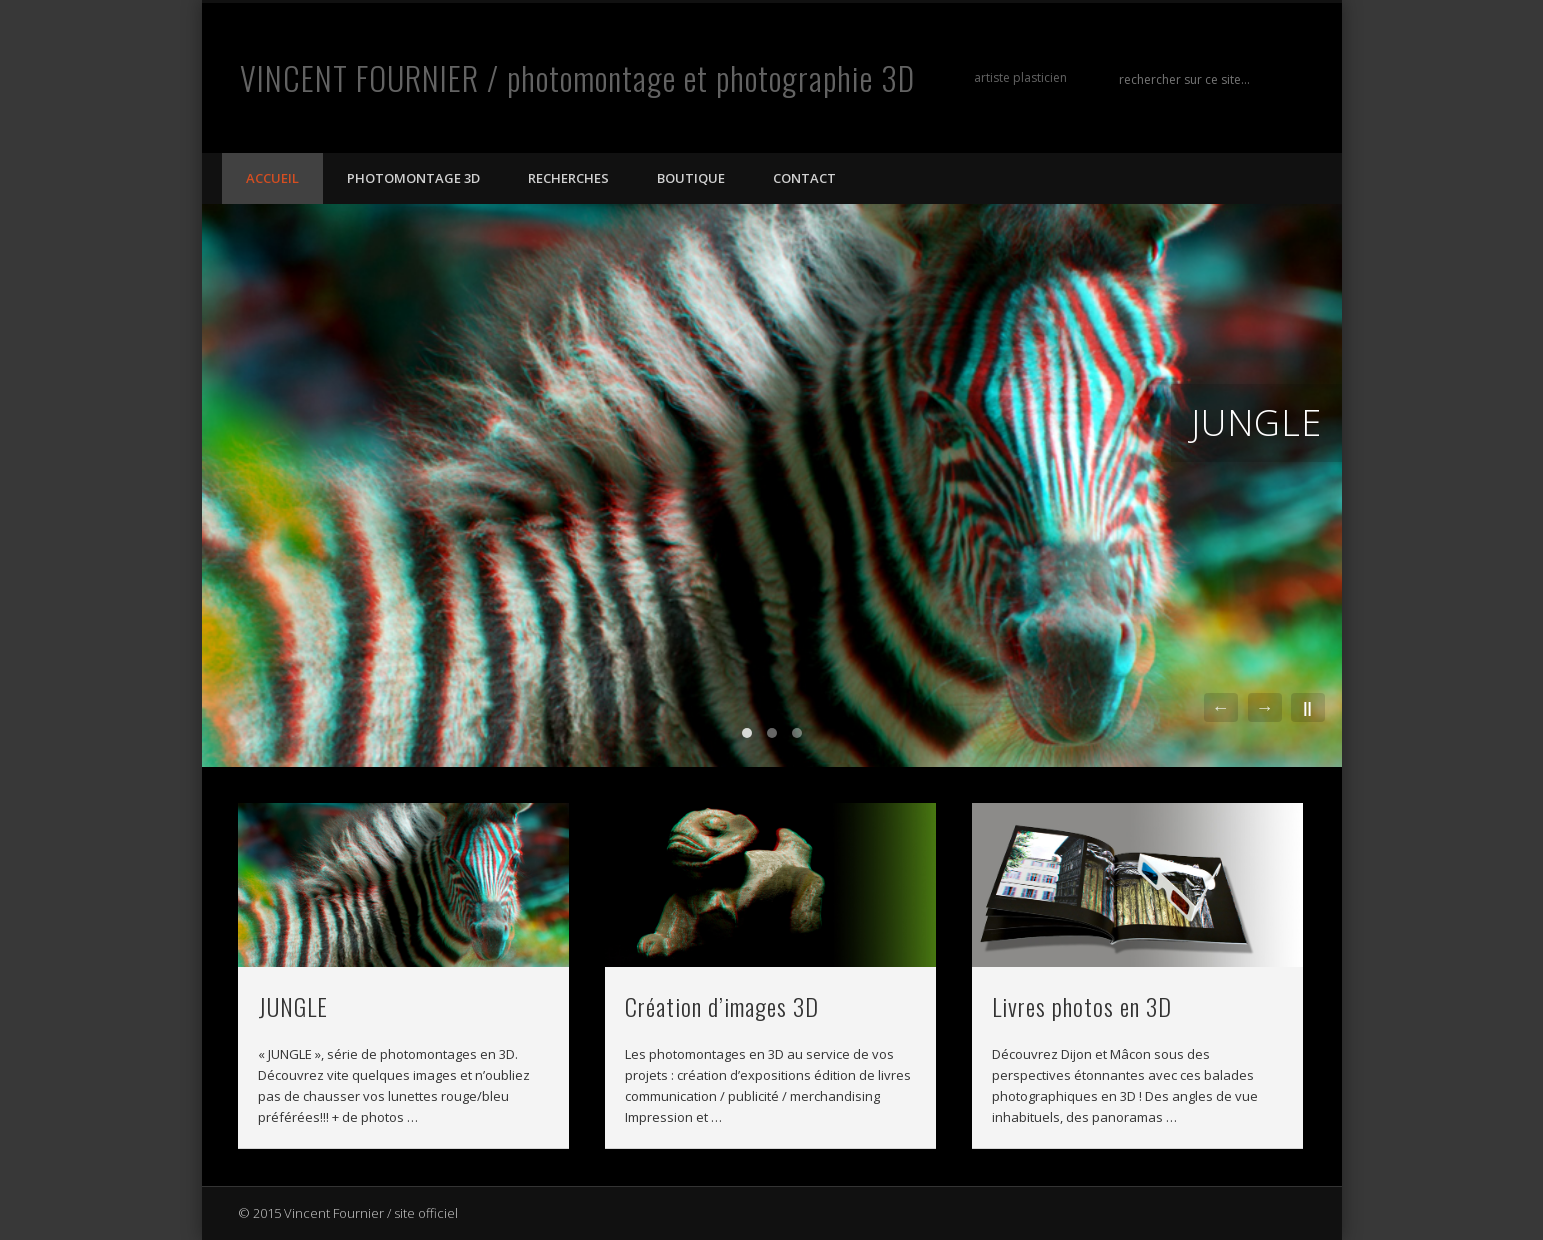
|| (1307, 707)
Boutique (691, 178)
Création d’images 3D (722, 1006)
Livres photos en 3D (1082, 1006)
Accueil (272, 178)
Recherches (568, 178)
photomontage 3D (413, 178)
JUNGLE (1256, 422)
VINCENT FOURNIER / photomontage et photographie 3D (577, 77)
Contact (804, 178)
